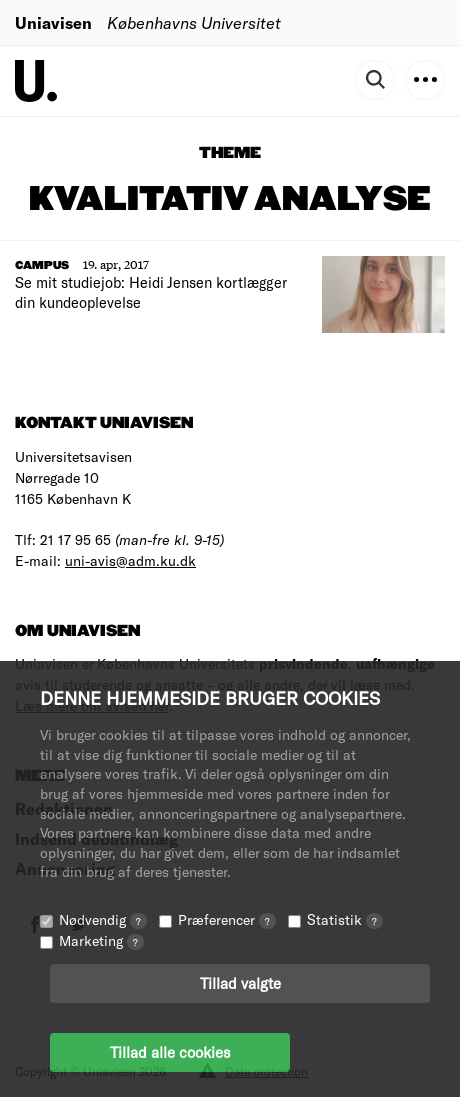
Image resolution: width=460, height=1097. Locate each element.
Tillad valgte (240, 983)
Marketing (101, 940)
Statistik (345, 919)
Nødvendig (103, 919)
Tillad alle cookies (170, 1052)
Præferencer (227, 919)
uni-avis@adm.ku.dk (130, 560)
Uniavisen (53, 22)
